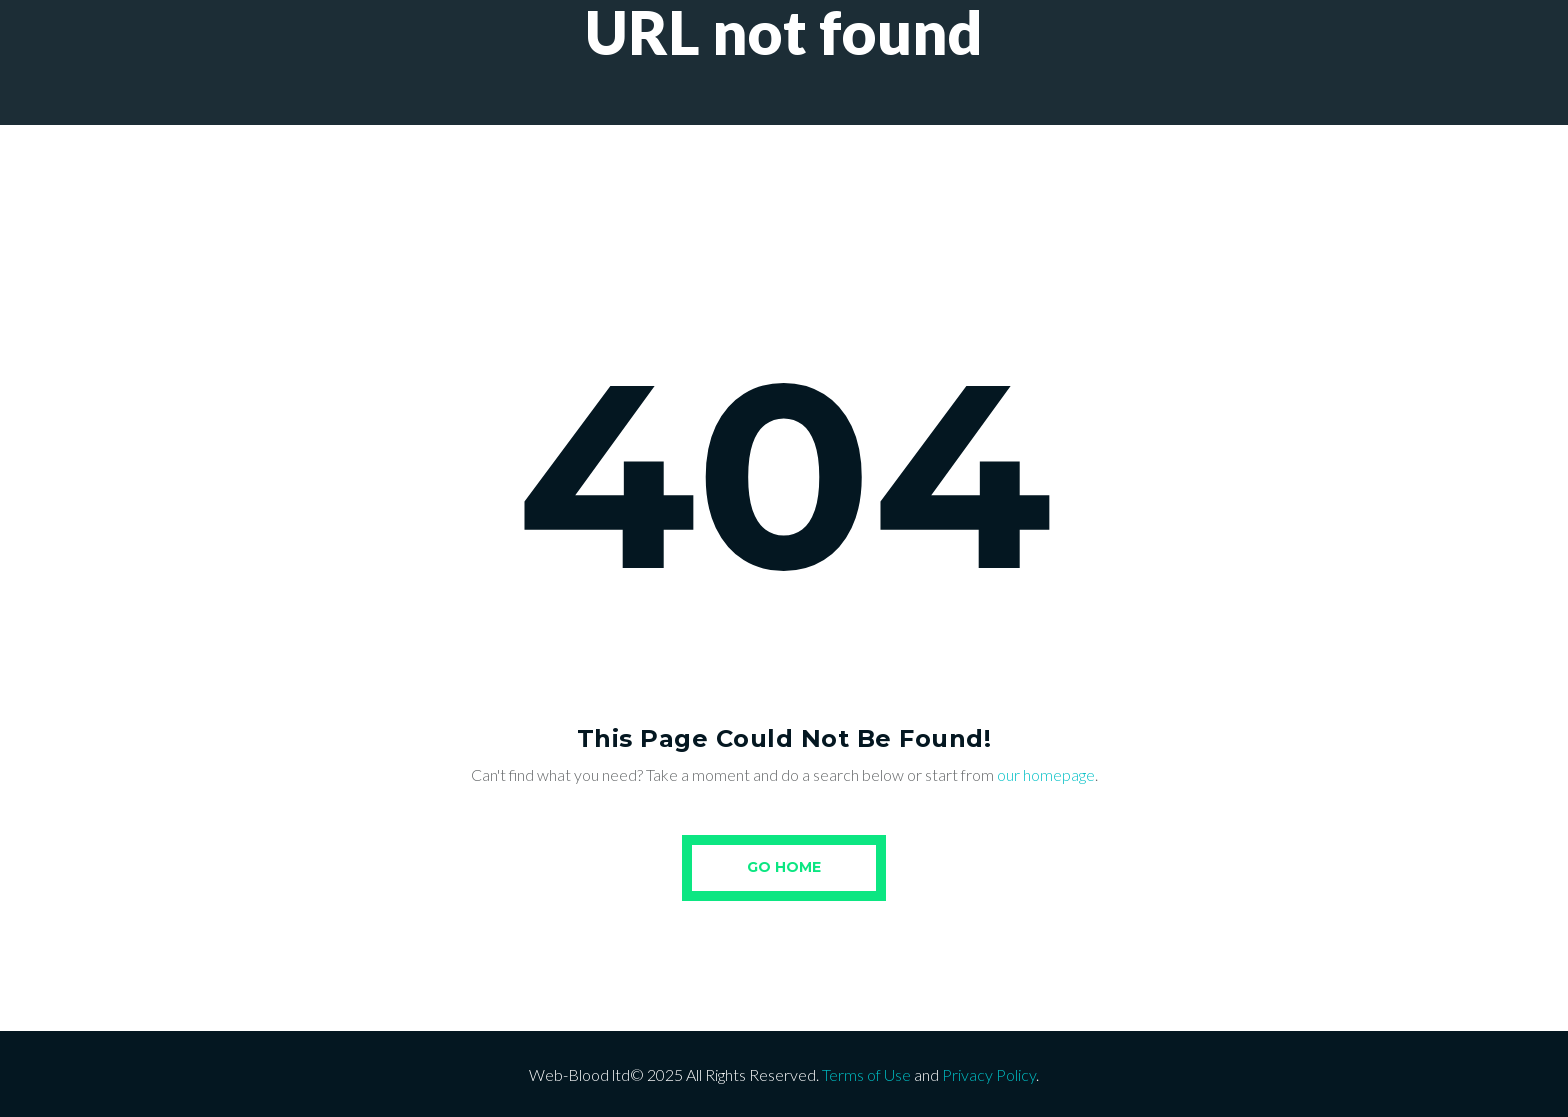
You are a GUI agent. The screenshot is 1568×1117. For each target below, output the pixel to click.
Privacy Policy (989, 1074)
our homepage (1046, 774)
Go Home (784, 867)
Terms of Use (866, 1074)
